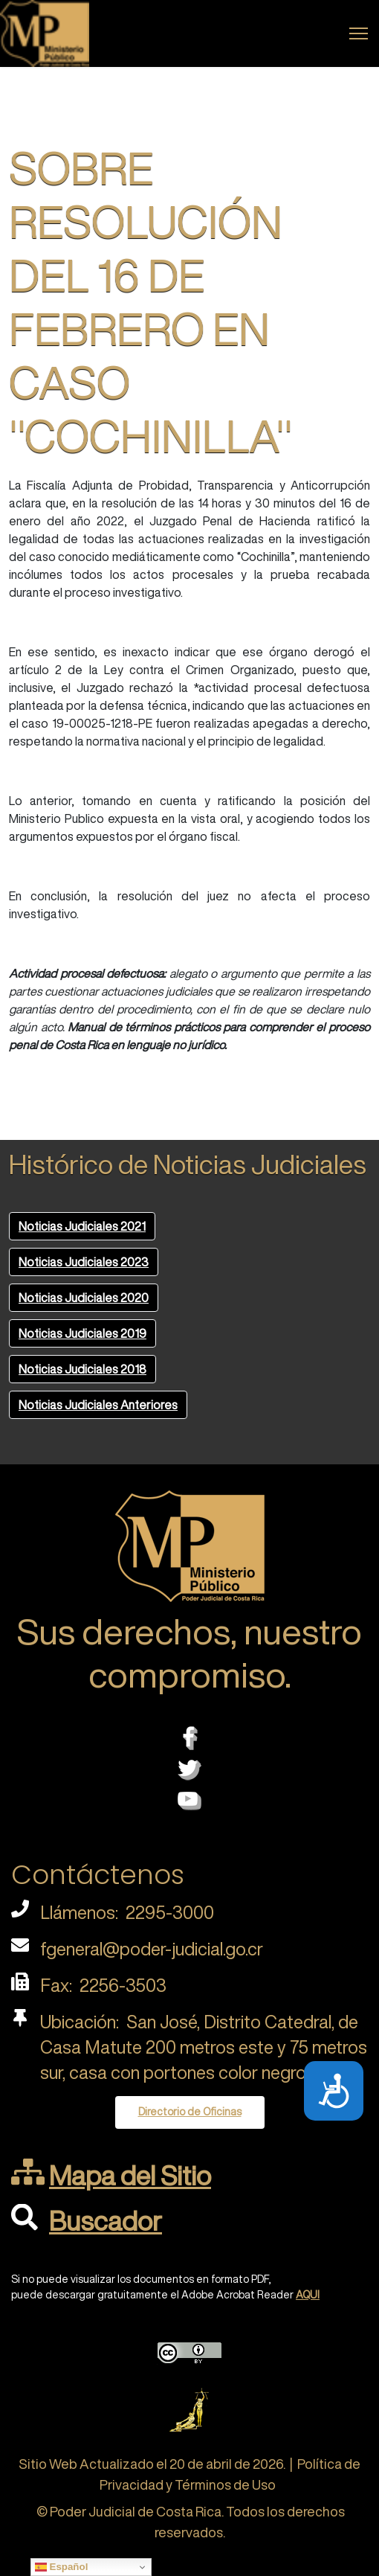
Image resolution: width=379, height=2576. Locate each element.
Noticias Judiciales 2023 (84, 1262)
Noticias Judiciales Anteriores (98, 1405)
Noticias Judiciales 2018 (82, 1369)
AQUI (308, 2295)
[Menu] (358, 33)
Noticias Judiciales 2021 (82, 1226)
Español (61, 2567)
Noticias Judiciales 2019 (82, 1333)
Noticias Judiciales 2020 (84, 1298)
